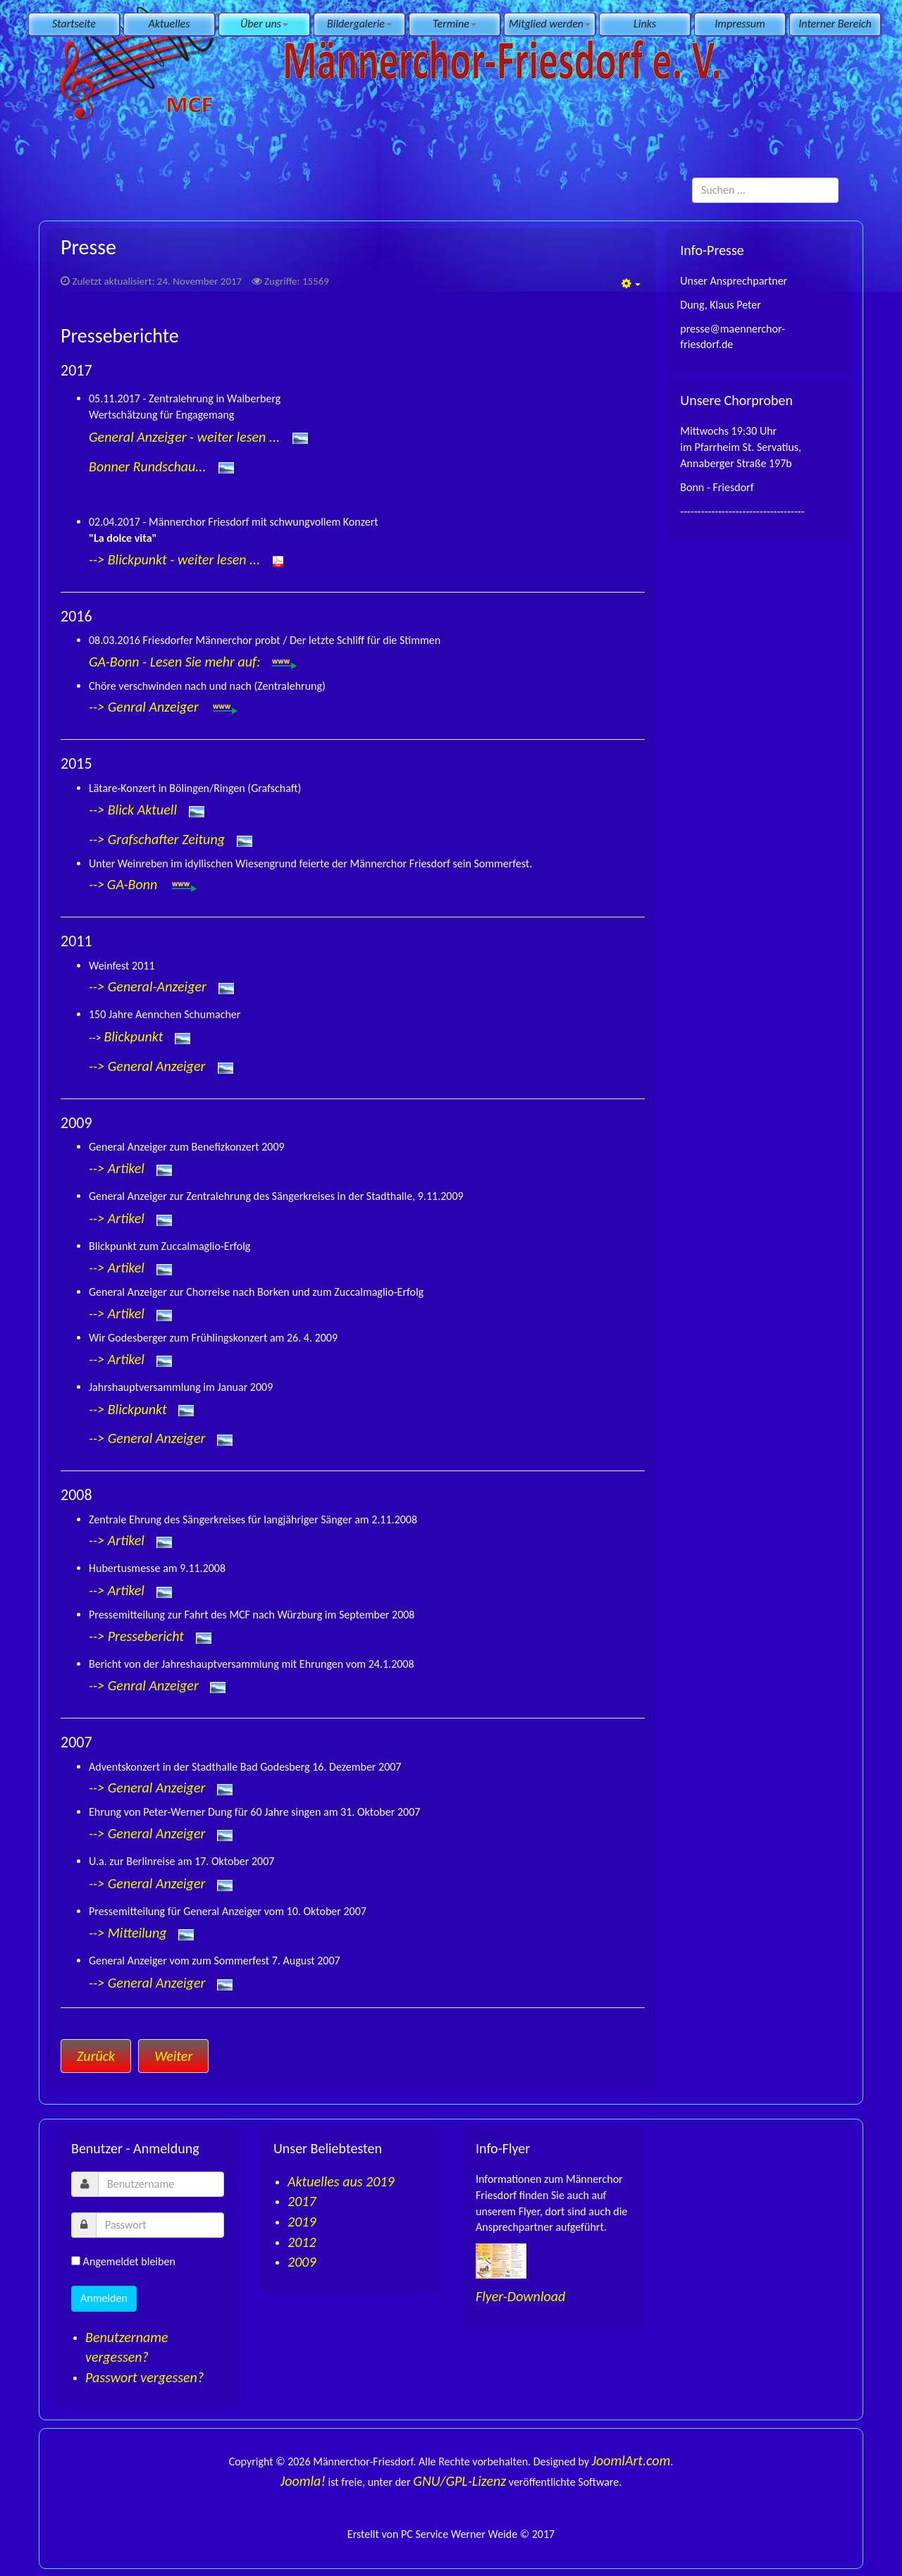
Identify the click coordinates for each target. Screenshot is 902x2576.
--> (98, 558)
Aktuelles (169, 23)
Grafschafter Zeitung (166, 838)
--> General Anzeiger (147, 1787)
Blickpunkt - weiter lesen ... (184, 558)
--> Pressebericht (136, 1636)
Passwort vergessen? (144, 2377)
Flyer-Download (520, 2296)
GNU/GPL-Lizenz (459, 2480)
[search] (765, 190)
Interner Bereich (834, 23)
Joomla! (303, 2480)
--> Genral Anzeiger (144, 1685)
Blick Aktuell (142, 808)
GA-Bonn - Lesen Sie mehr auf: (194, 661)
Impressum (740, 23)
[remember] (75, 2260)
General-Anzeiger (157, 986)
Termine (454, 23)
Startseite (74, 23)
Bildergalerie (359, 23)
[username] (161, 2184)
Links (645, 23)
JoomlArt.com (631, 2460)
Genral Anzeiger (155, 706)
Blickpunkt (133, 1036)
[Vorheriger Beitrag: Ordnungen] (96, 2056)
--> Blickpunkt (128, 1409)
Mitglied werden (550, 23)
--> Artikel (116, 1168)
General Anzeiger (158, 1066)
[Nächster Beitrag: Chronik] (173, 2056)
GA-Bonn (134, 884)
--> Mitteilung (127, 1932)
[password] (160, 2225)
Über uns (264, 23)
